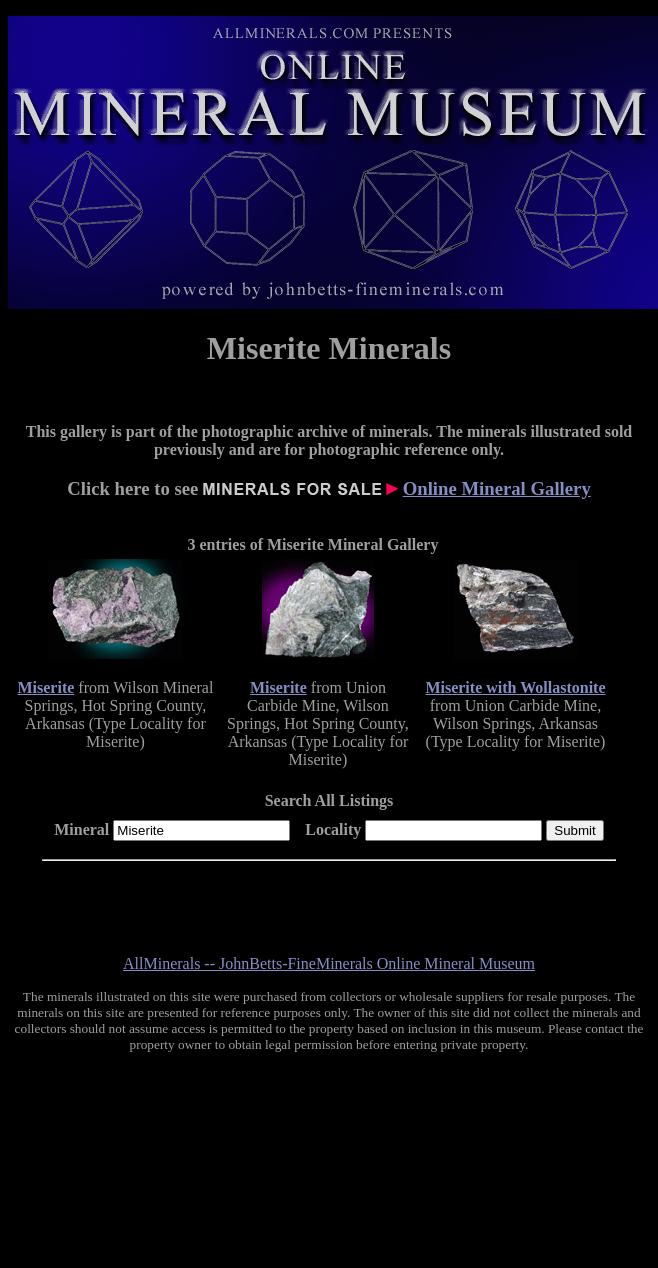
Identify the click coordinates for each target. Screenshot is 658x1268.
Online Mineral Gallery (497, 488)
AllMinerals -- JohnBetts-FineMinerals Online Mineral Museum (329, 963)
